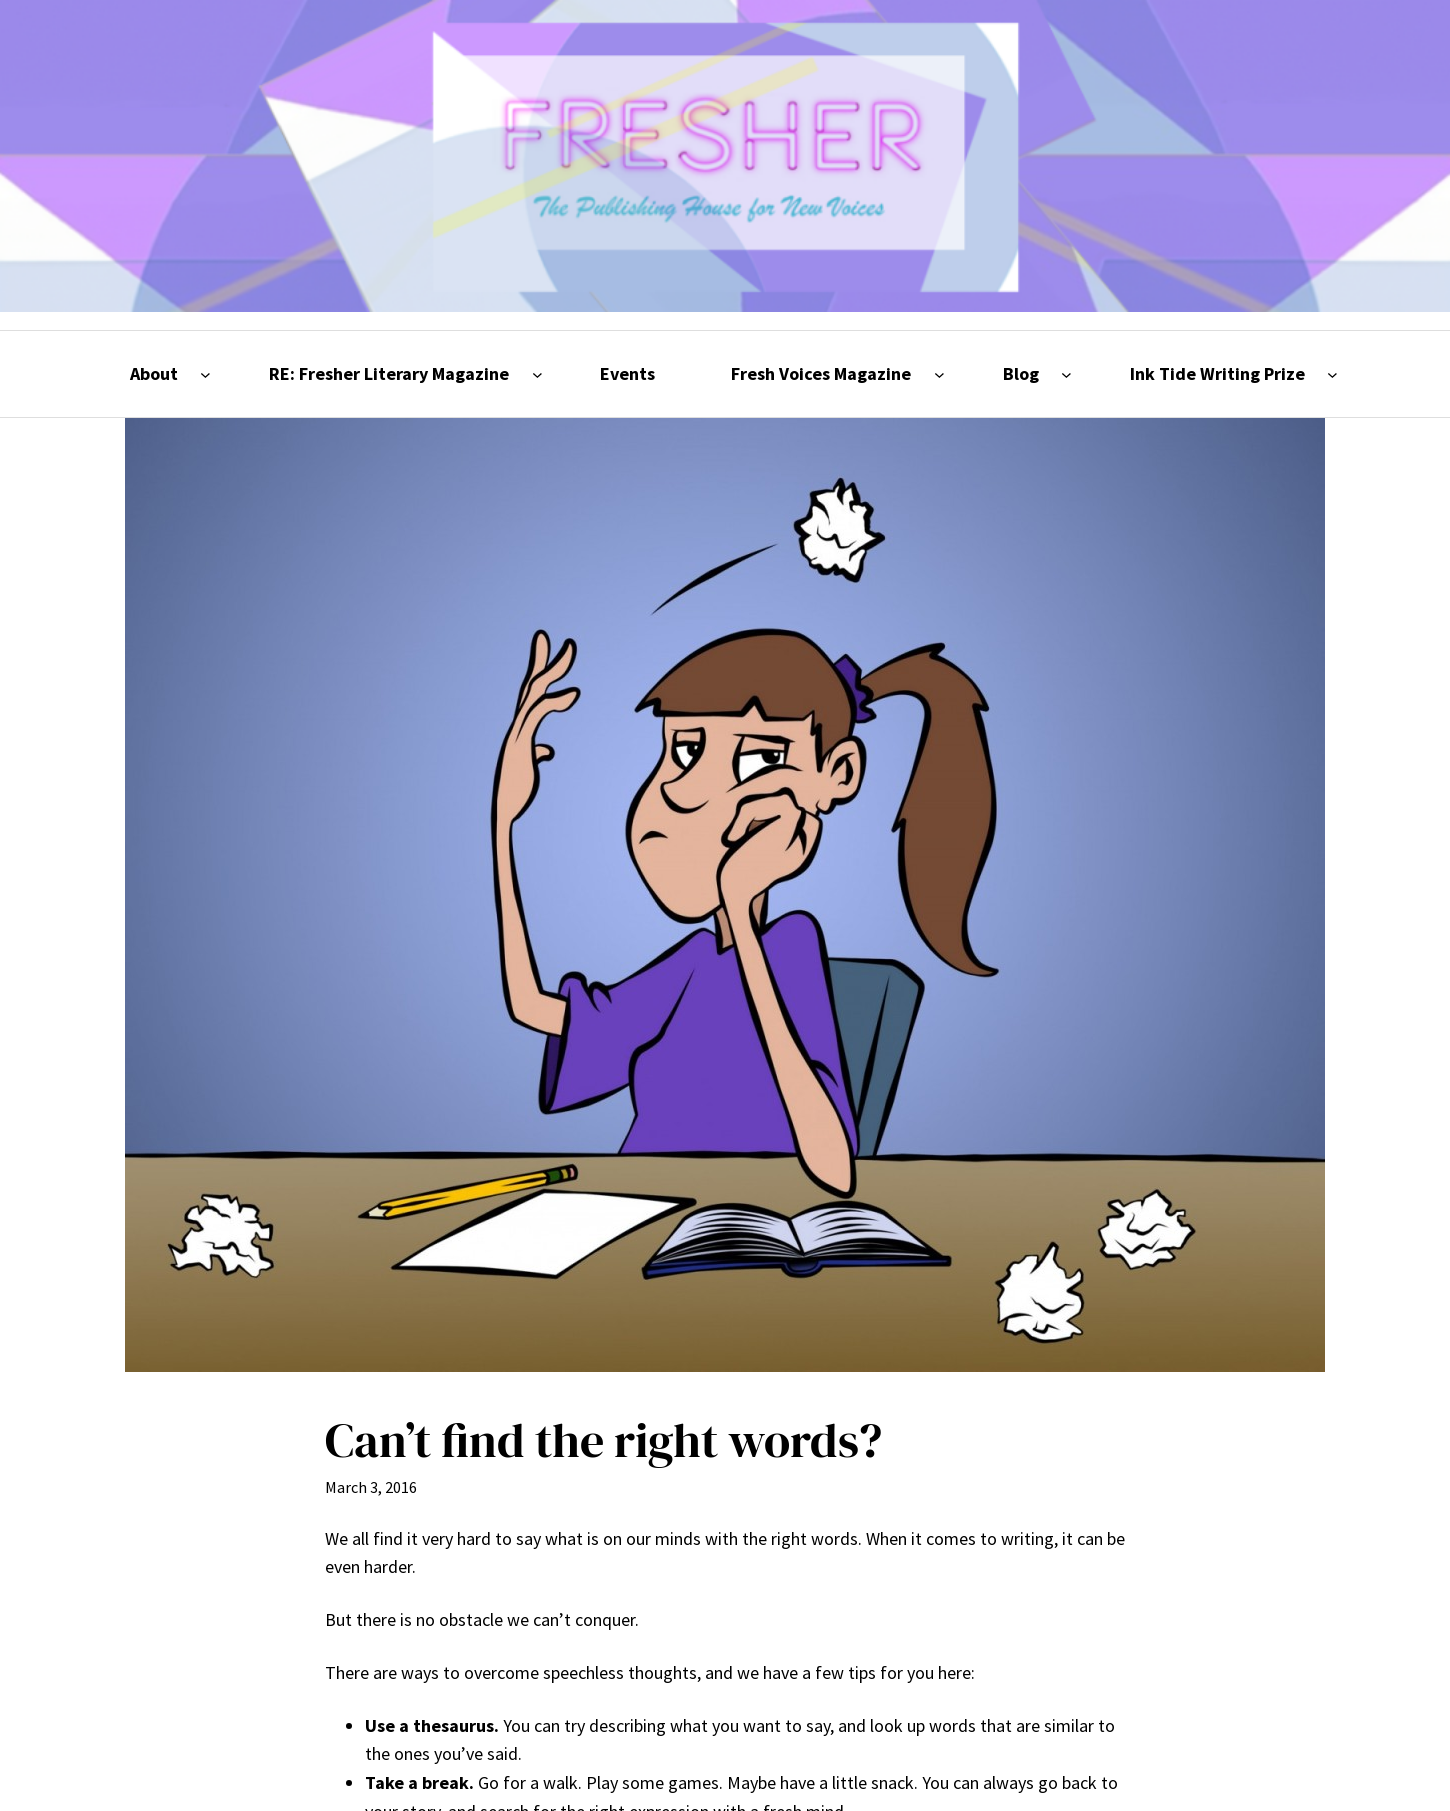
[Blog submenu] (1066, 374)
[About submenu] (205, 374)
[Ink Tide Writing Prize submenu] (1332, 374)
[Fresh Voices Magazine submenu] (939, 374)
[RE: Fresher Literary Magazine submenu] (537, 374)
